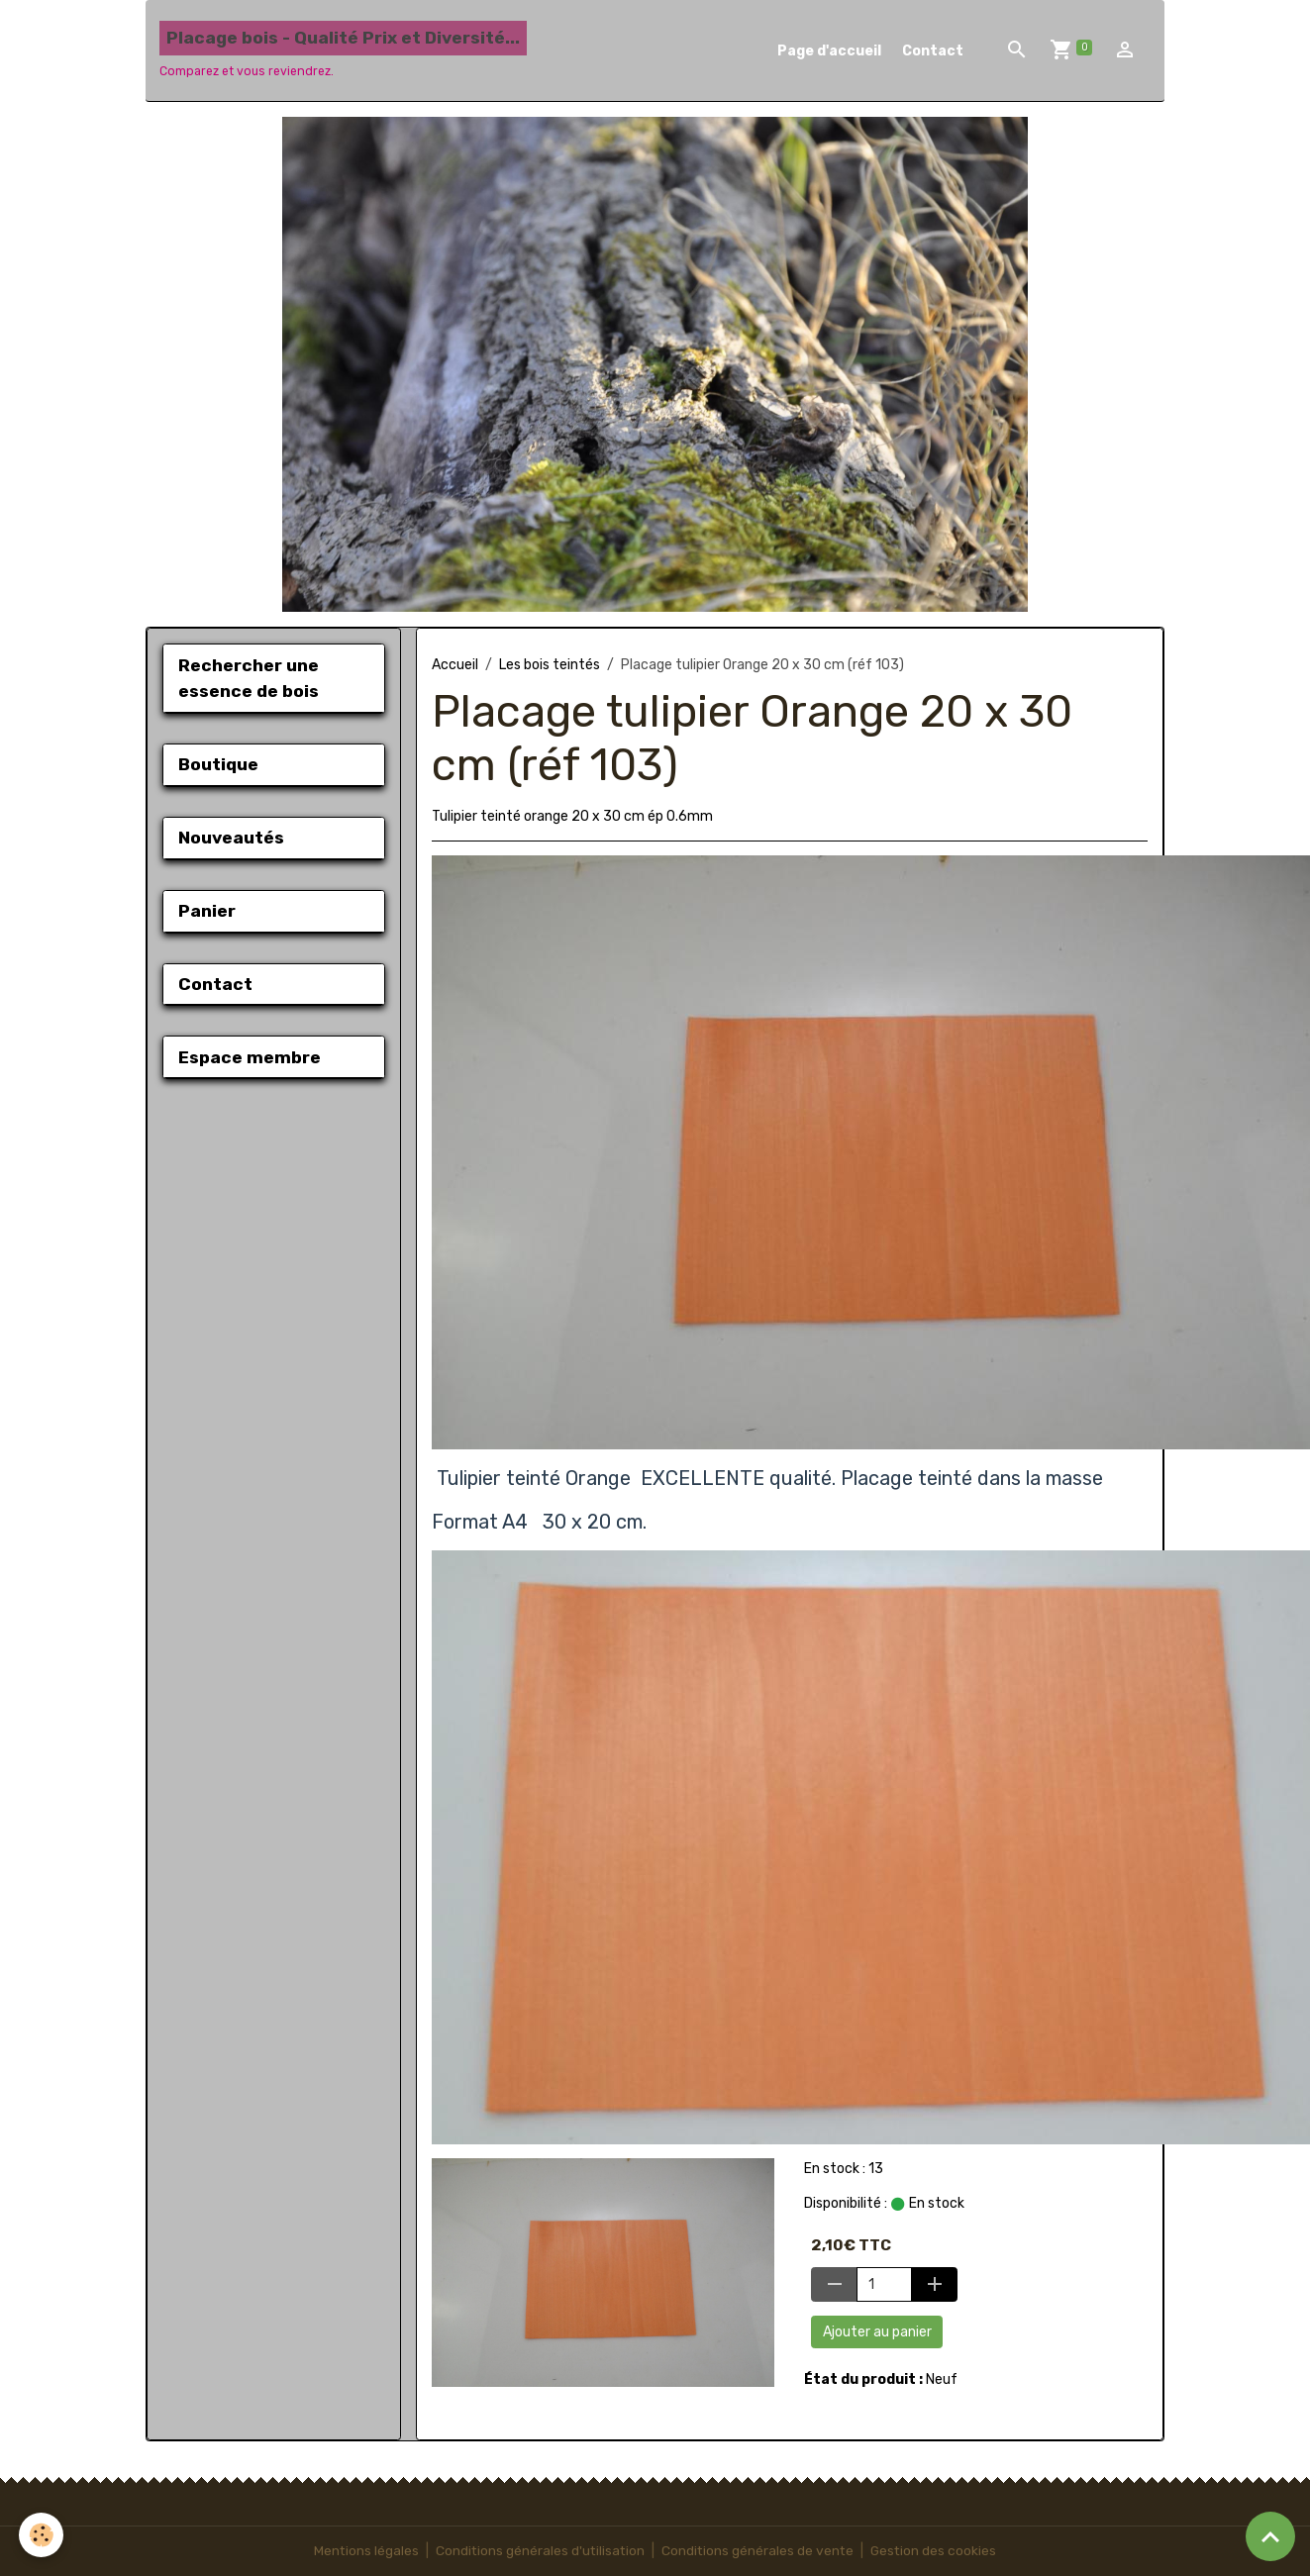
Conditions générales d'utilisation (539, 2550)
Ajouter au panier (877, 2332)
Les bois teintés (549, 664)
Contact (932, 51)
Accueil (455, 664)
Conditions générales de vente (758, 2550)
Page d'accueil (829, 51)
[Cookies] (42, 2535)
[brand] (343, 50)
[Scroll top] (1270, 2536)
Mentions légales (363, 2550)
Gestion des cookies (936, 2550)
